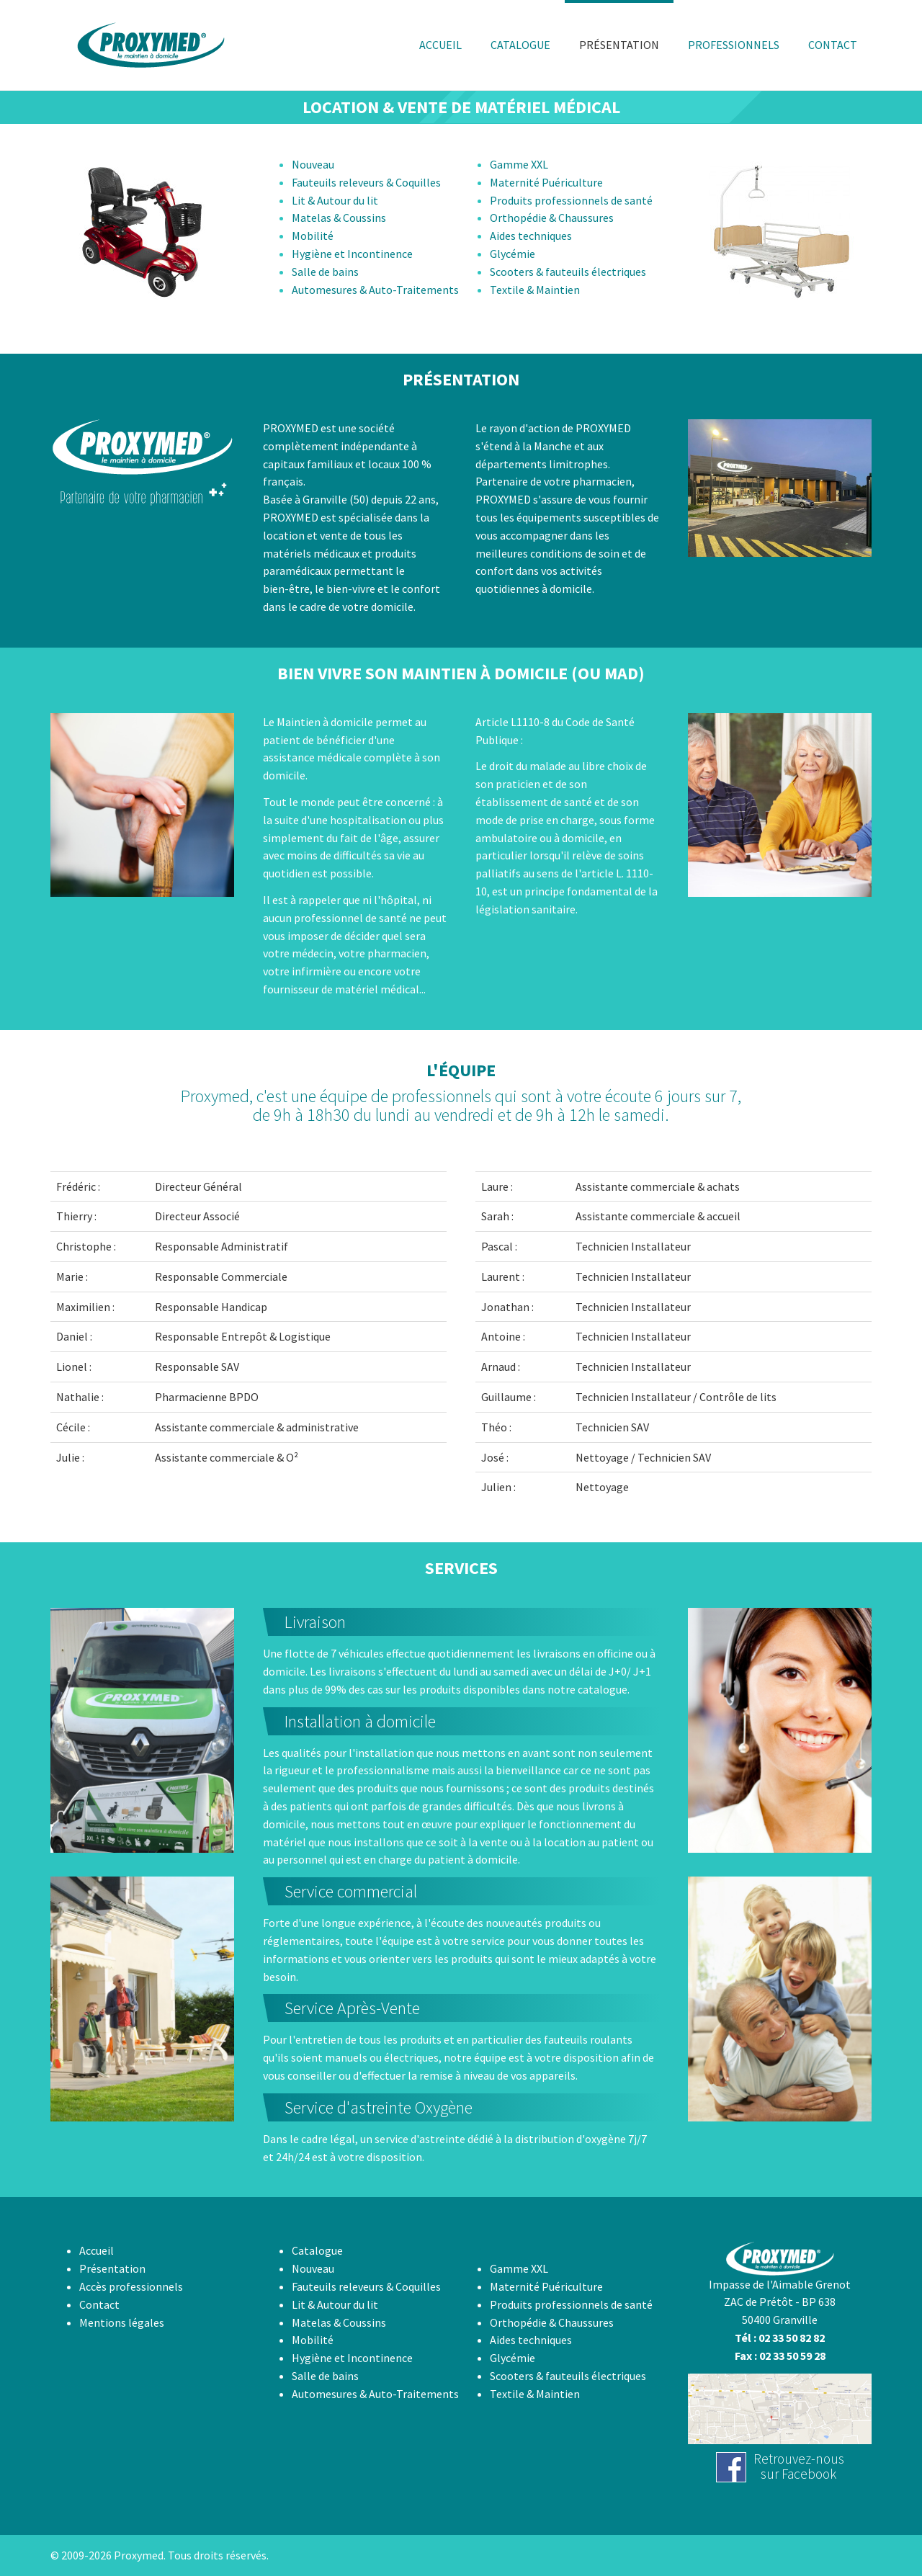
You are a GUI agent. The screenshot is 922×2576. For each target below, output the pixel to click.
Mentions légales (121, 2322)
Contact (99, 2304)
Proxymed (139, 2555)
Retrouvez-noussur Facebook (798, 2466)
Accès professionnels (131, 2286)
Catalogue (317, 2250)
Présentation (112, 2268)
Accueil (96, 2250)
